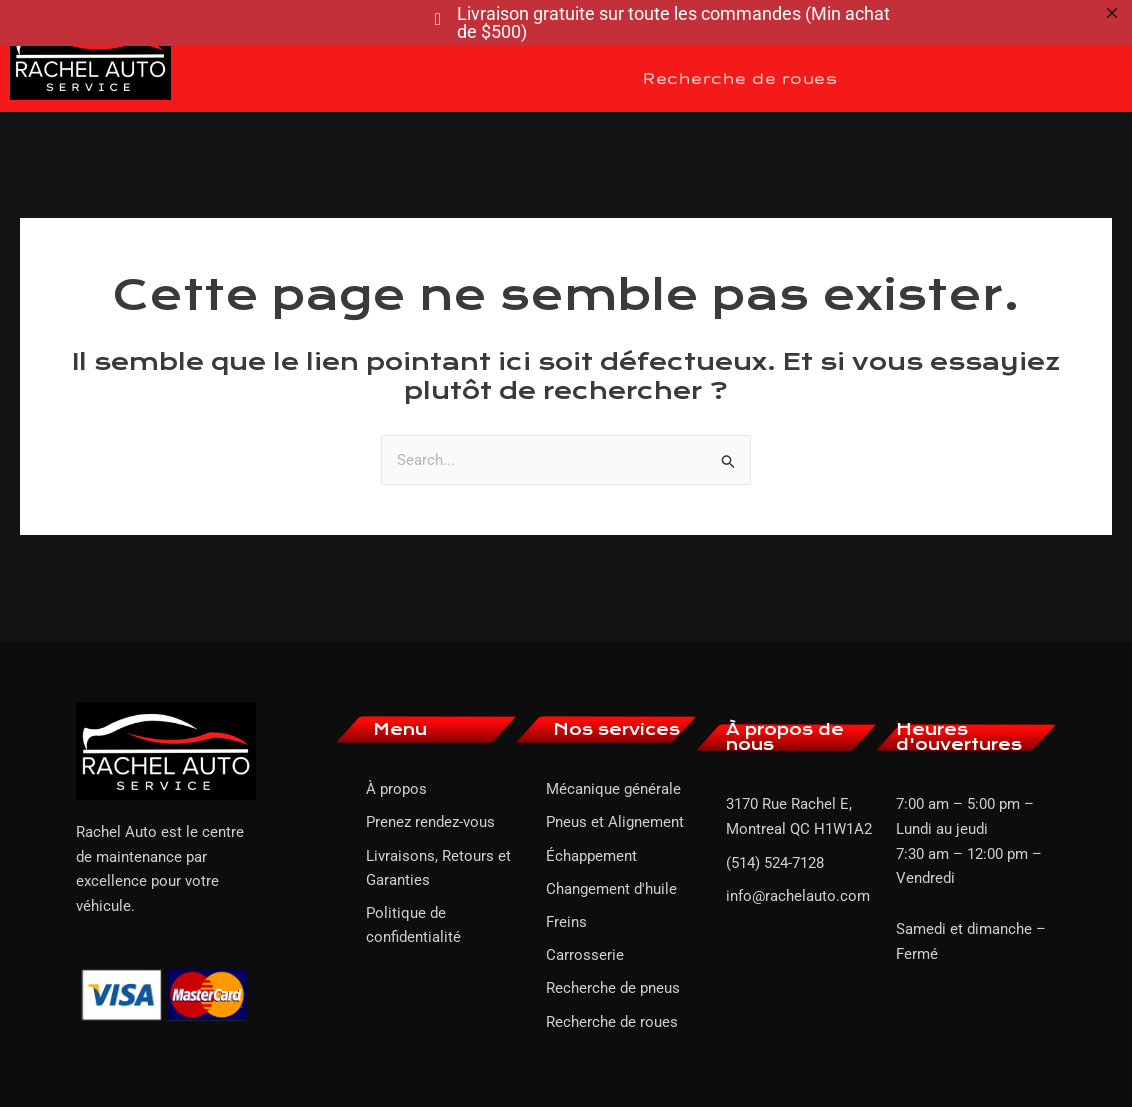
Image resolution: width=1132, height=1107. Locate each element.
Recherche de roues (740, 78)
